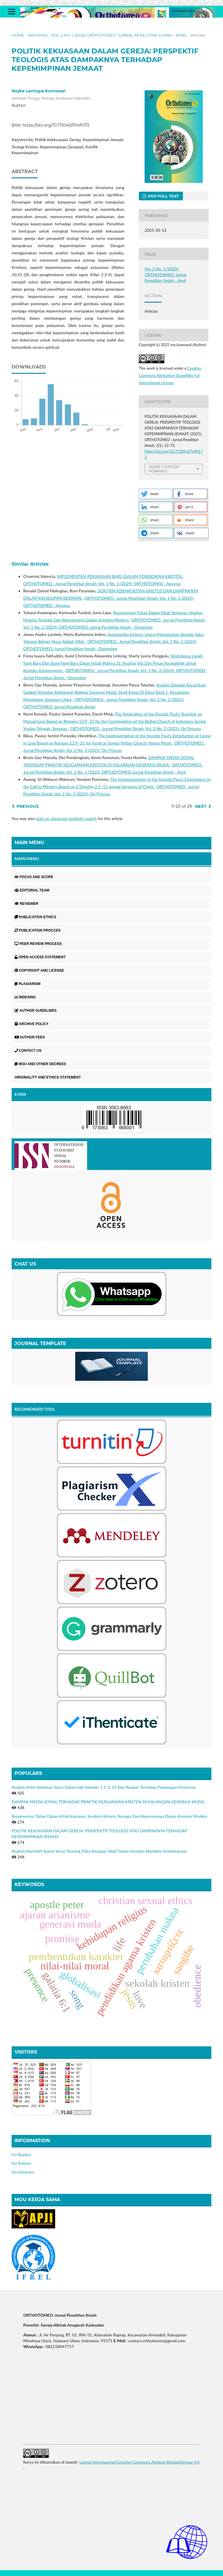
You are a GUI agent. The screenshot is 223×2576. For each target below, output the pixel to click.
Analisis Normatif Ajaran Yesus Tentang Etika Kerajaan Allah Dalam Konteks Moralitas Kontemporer (99, 1851)
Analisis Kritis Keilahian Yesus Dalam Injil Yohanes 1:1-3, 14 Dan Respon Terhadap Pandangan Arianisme (104, 1787)
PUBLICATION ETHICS (35, 917)
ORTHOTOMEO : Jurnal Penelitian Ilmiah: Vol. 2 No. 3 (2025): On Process (135, 728)
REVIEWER (26, 904)
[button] (155, 494)
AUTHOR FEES (30, 1037)
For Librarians (23, 2172)
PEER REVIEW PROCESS (38, 944)
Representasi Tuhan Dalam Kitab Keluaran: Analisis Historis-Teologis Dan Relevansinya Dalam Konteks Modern (109, 1816)
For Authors (21, 2163)
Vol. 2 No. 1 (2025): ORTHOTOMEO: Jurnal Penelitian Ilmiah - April (119, 35)
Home (18, 35)
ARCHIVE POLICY (31, 1024)
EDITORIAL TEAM (32, 890)
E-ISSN (20, 1094)
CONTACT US (28, 1051)
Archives (38, 35)
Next (200, 806)
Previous (28, 806)
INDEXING (25, 997)
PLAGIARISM (27, 984)
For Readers (21, 2154)
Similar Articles (30, 564)
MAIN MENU (27, 858)
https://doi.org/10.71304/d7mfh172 (55, 125)
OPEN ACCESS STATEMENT (40, 957)
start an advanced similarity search (66, 818)
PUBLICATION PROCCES (38, 930)
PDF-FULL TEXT (163, 196)
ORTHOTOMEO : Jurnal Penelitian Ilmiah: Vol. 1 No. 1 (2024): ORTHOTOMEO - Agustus (102, 583)
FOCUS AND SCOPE (34, 877)
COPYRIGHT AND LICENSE (39, 970)
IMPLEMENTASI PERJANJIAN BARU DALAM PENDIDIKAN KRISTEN (120, 576)
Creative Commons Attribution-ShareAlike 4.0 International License (170, 375)
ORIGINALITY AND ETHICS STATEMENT (48, 1077)
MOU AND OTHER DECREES (40, 1064)
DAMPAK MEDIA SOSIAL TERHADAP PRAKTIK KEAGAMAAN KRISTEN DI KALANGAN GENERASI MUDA (108, 1801)
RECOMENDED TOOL (35, 1409)
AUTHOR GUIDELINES (36, 1011)
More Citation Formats (164, 468)
